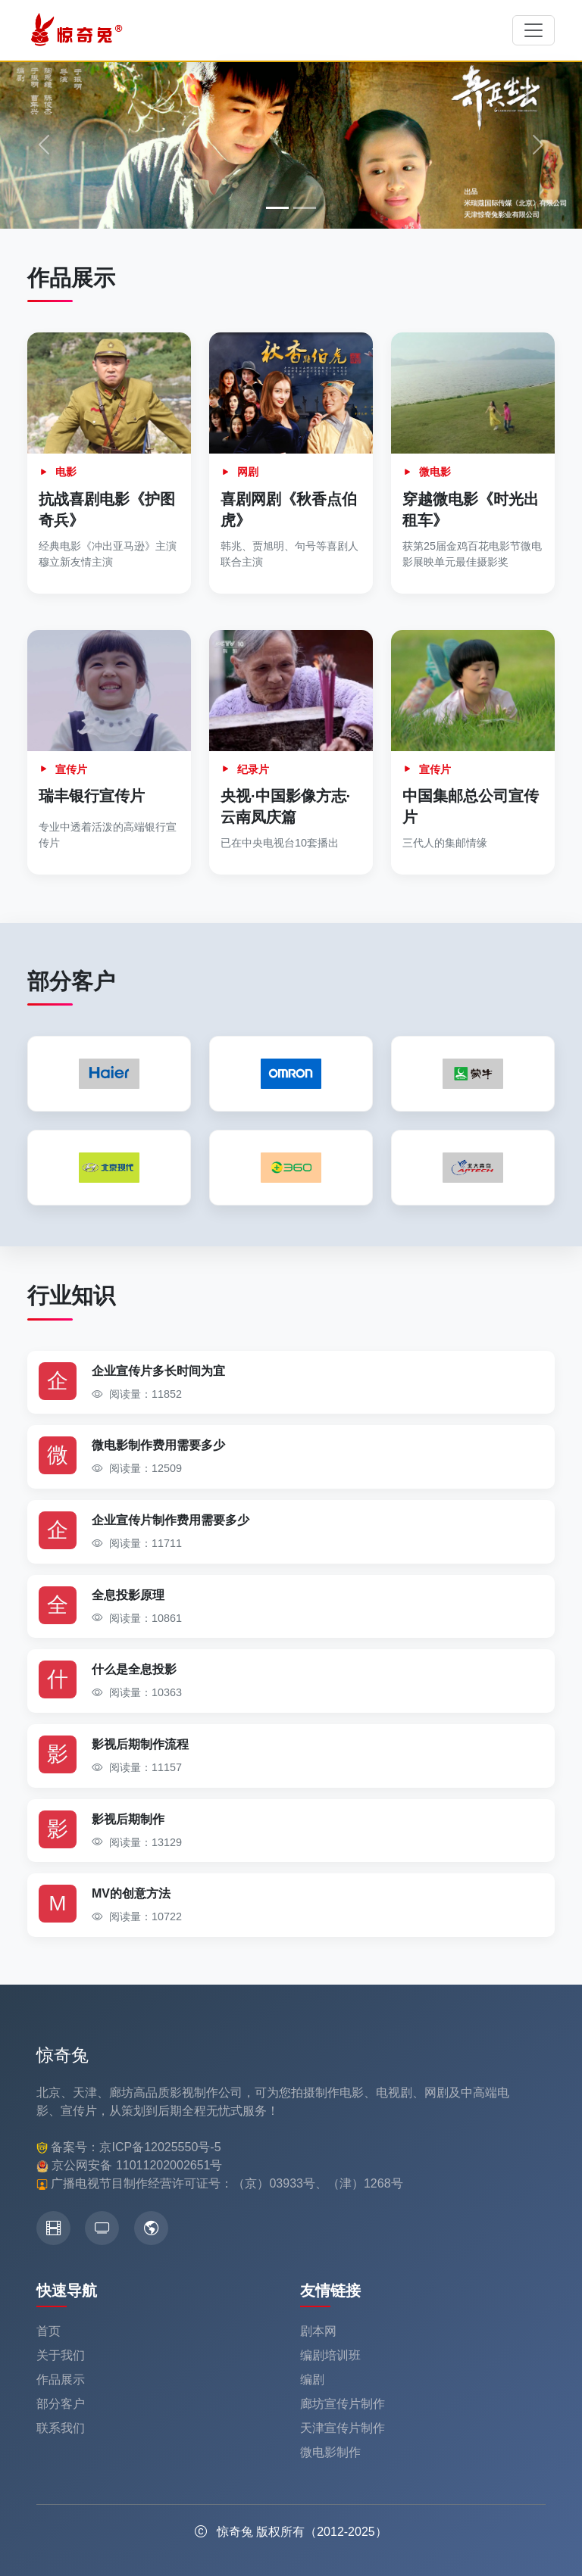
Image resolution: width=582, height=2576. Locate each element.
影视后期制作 (128, 1819)
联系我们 (60, 2428)
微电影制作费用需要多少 (158, 1445)
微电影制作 (330, 2452)
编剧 (312, 2379)
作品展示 (60, 2379)
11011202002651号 (169, 2165)
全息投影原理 (128, 1595)
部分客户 (60, 2403)
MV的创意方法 (131, 1893)
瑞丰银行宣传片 (92, 795)
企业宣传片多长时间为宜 (158, 1370)
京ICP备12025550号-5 (160, 2147)
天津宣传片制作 (342, 2428)
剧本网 (318, 2331)
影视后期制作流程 (140, 1744)
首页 (48, 2331)
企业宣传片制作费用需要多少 (170, 1520)
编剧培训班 (330, 2355)
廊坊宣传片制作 (342, 2403)
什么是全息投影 (134, 1669)
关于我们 (60, 2355)
